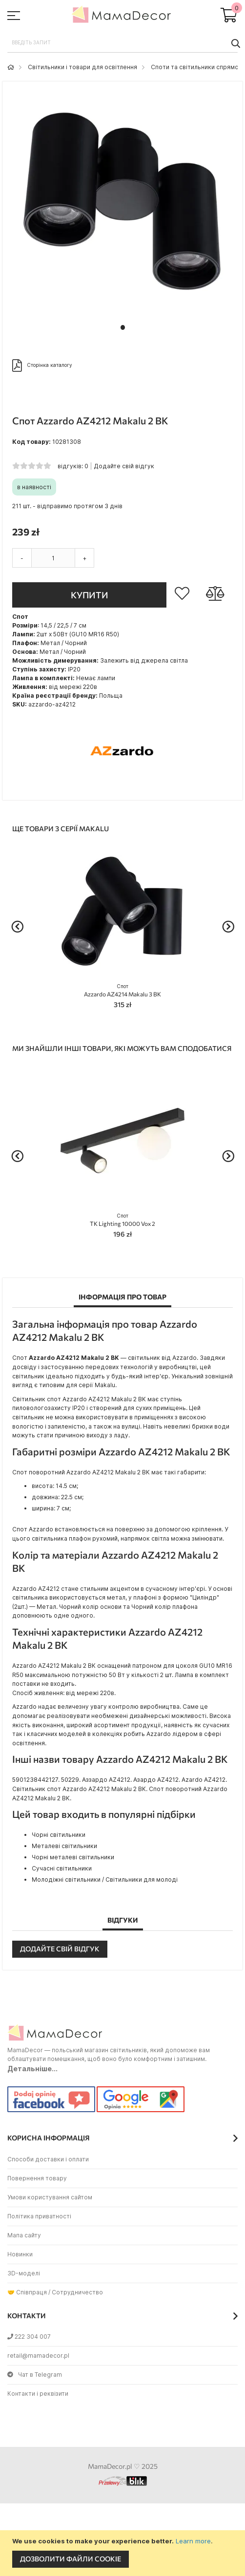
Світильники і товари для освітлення (82, 67)
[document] (123, 2553)
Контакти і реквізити (37, 2393)
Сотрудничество (77, 2292)
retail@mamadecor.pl (38, 2355)
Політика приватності (39, 2216)
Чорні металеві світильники (73, 1857)
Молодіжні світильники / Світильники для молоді (105, 1879)
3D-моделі (23, 2273)
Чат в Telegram (34, 2374)
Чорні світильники (58, 1834)
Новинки (20, 2254)
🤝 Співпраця (27, 2292)
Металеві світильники (64, 1846)
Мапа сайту (24, 2235)
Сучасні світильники (62, 1868)
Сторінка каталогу (42, 365)
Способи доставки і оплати (48, 2159)
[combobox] (122, 43)
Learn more (193, 2541)
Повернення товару (37, 2178)
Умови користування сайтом (49, 2197)
